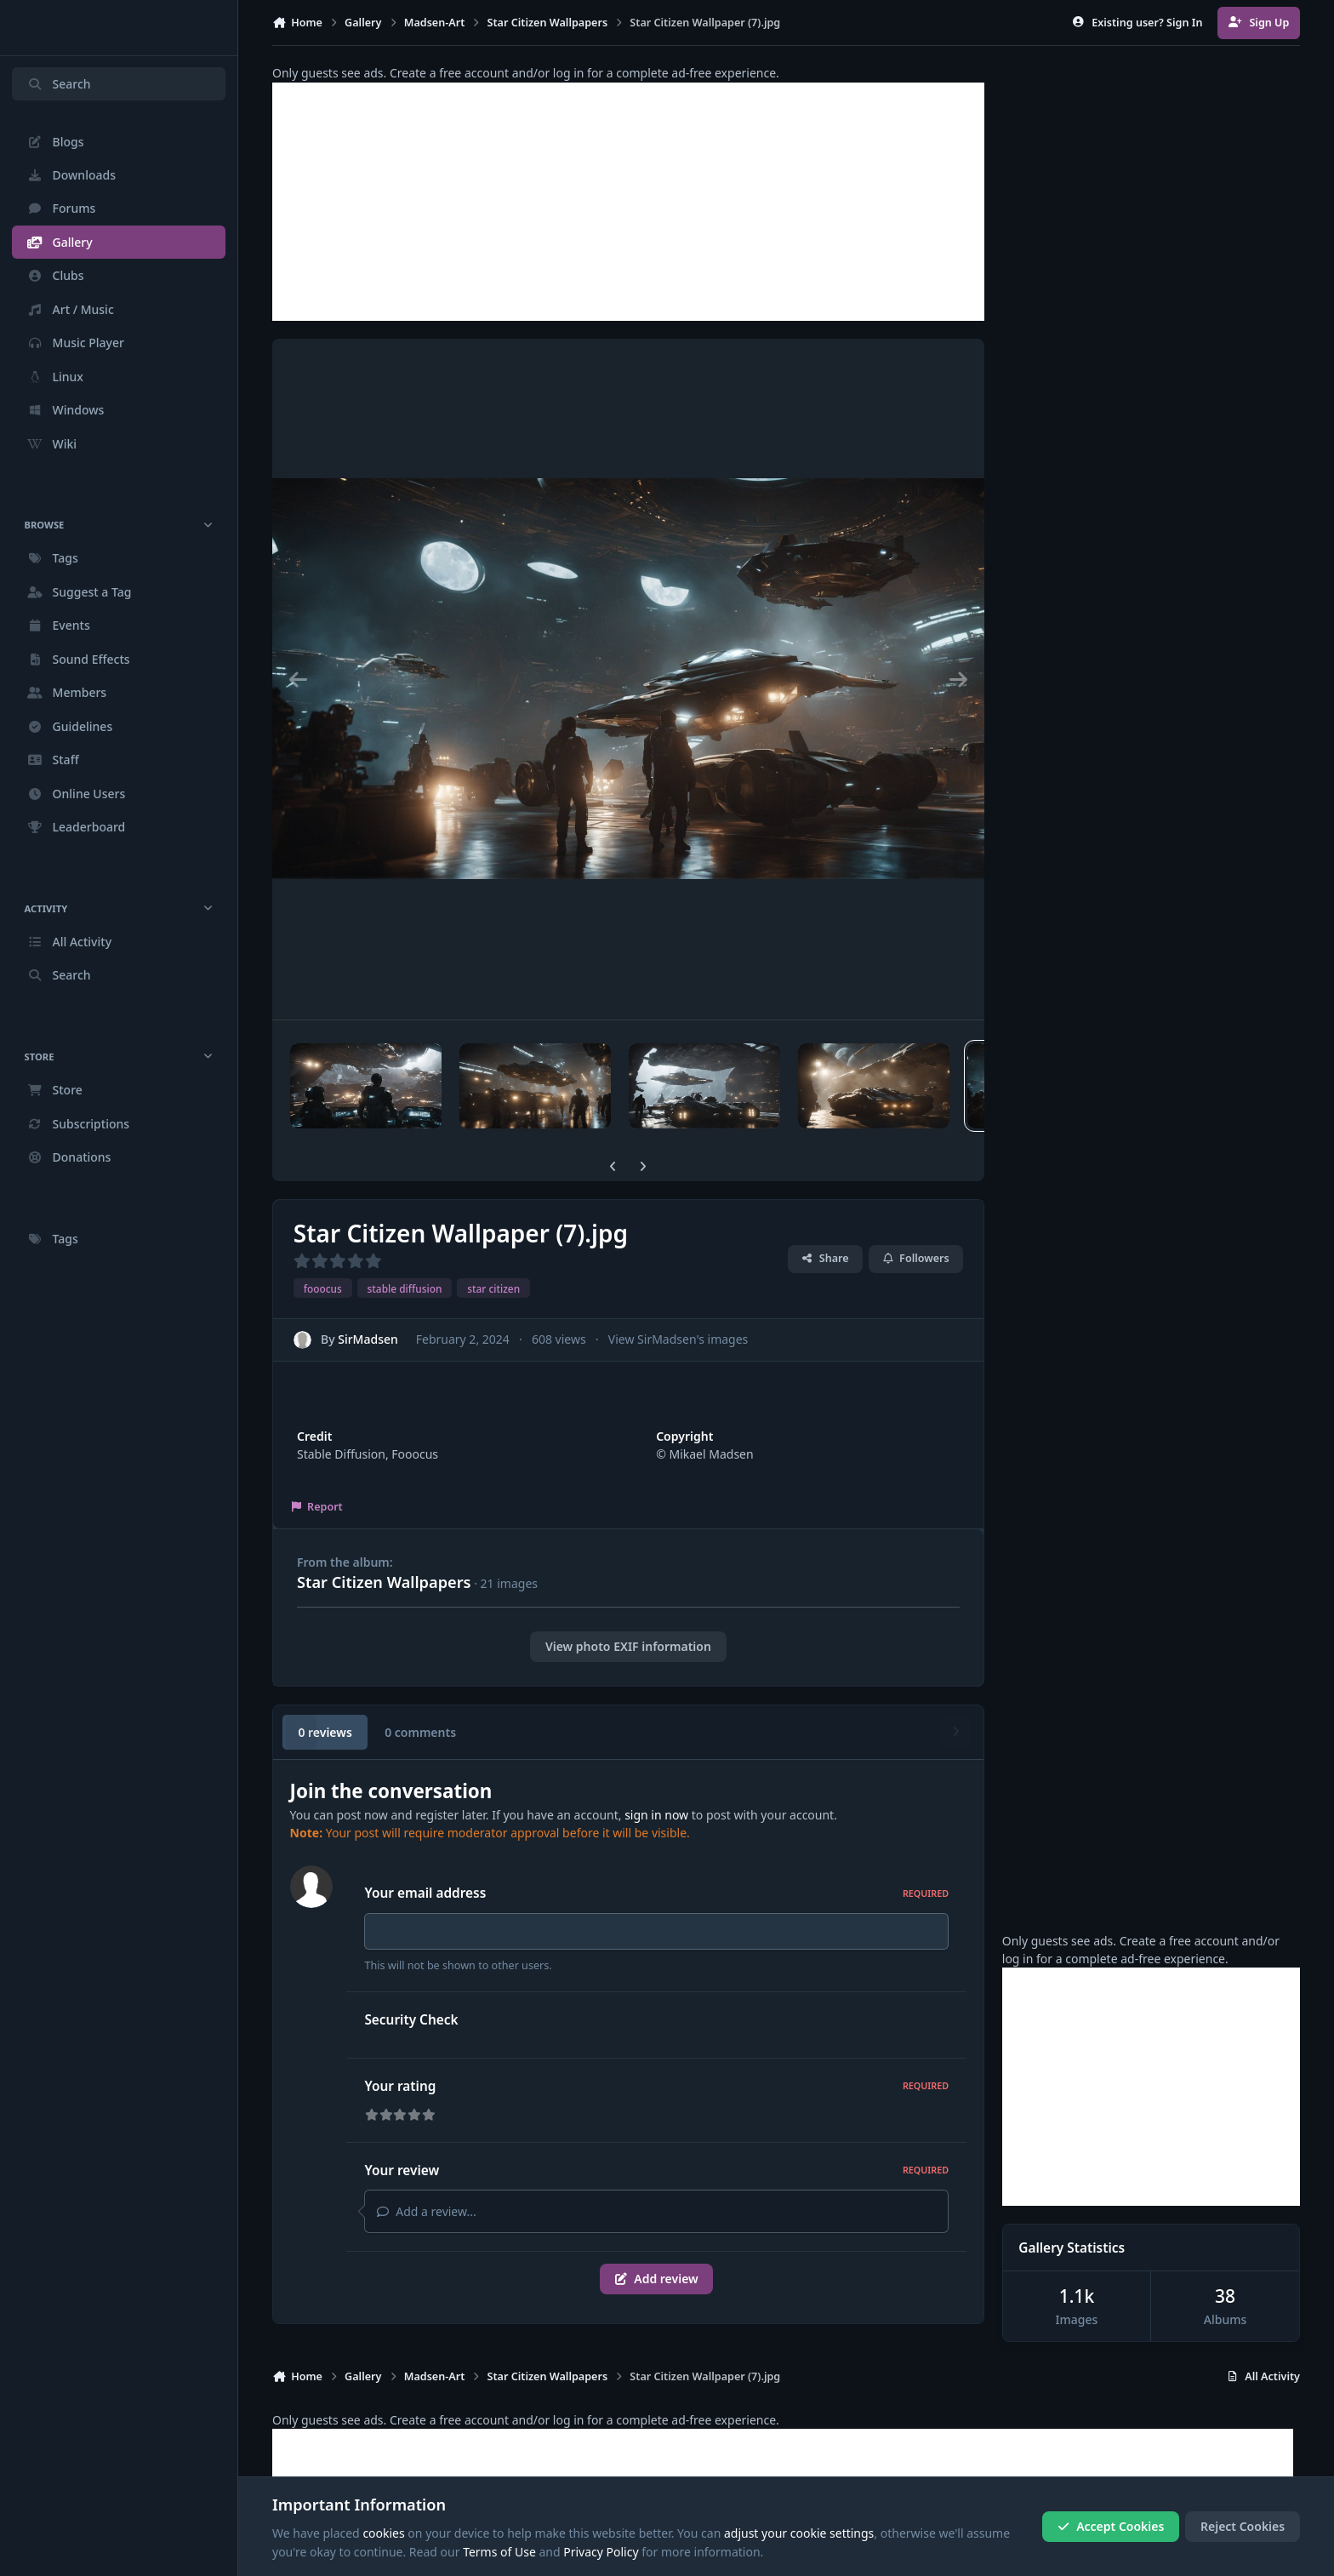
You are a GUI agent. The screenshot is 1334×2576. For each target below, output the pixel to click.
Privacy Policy (600, 2552)
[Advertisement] (628, 202)
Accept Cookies (1111, 2526)
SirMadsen (368, 1339)
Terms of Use (499, 2552)
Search (58, 84)
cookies (383, 2533)
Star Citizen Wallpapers (384, 1582)
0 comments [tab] (420, 1732)
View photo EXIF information (628, 1646)
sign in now (656, 1815)
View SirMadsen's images (678, 1339)
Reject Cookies (1242, 2526)
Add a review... (426, 2211)
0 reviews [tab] (324, 1732)
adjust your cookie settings (799, 2533)
